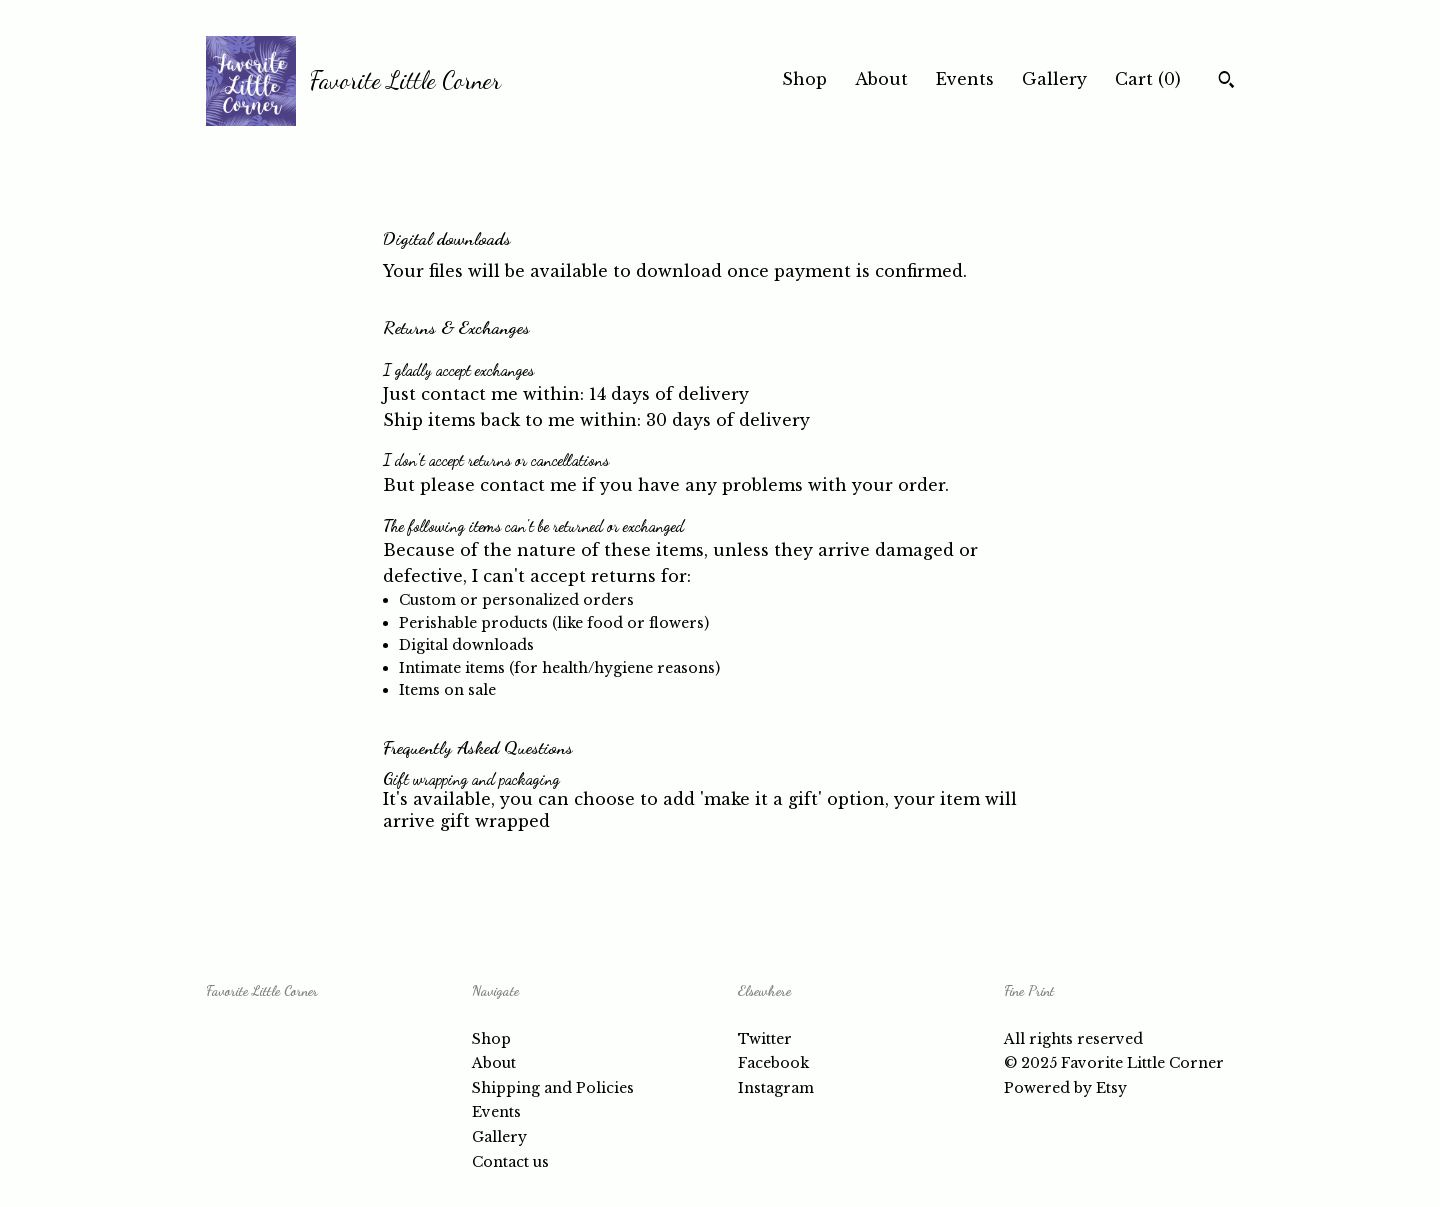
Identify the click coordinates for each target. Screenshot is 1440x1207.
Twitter (765, 1039)
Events (965, 79)
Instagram (776, 1088)
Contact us (510, 1162)
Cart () (1148, 79)
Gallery (1054, 79)
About (881, 79)
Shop (804, 79)
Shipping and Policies (553, 1088)
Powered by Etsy (1065, 1088)
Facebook (773, 1063)
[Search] (1226, 82)
